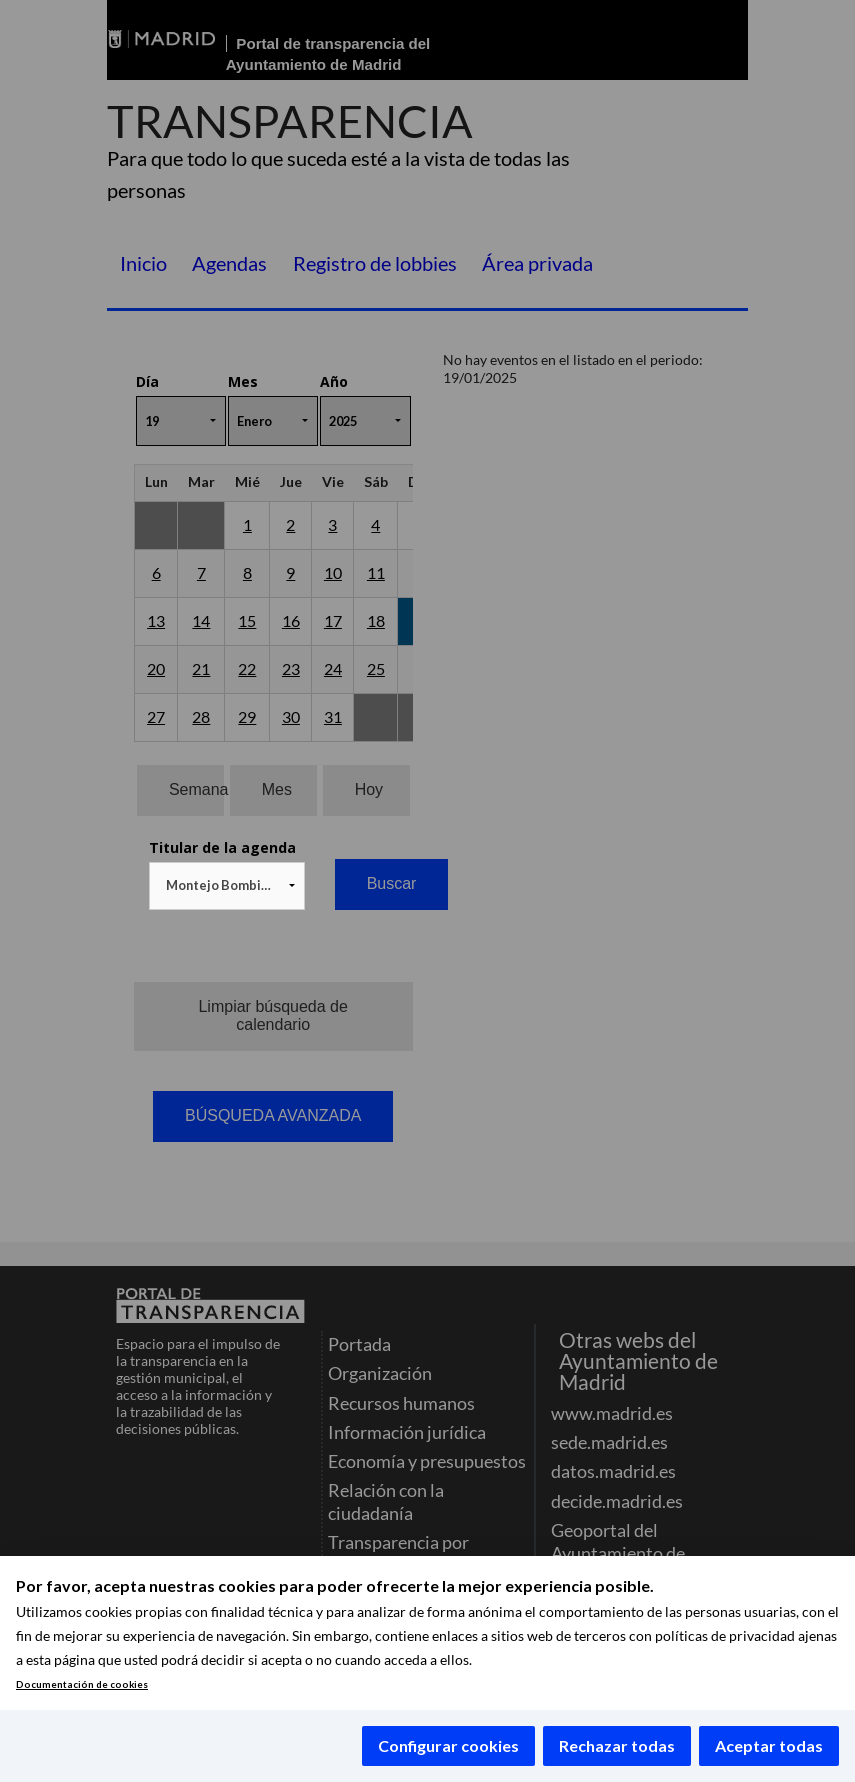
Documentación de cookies (82, 1684)
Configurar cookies (448, 1745)
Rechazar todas (617, 1745)
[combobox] (227, 886)
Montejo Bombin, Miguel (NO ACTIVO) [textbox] (231, 885)
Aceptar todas (769, 1745)
